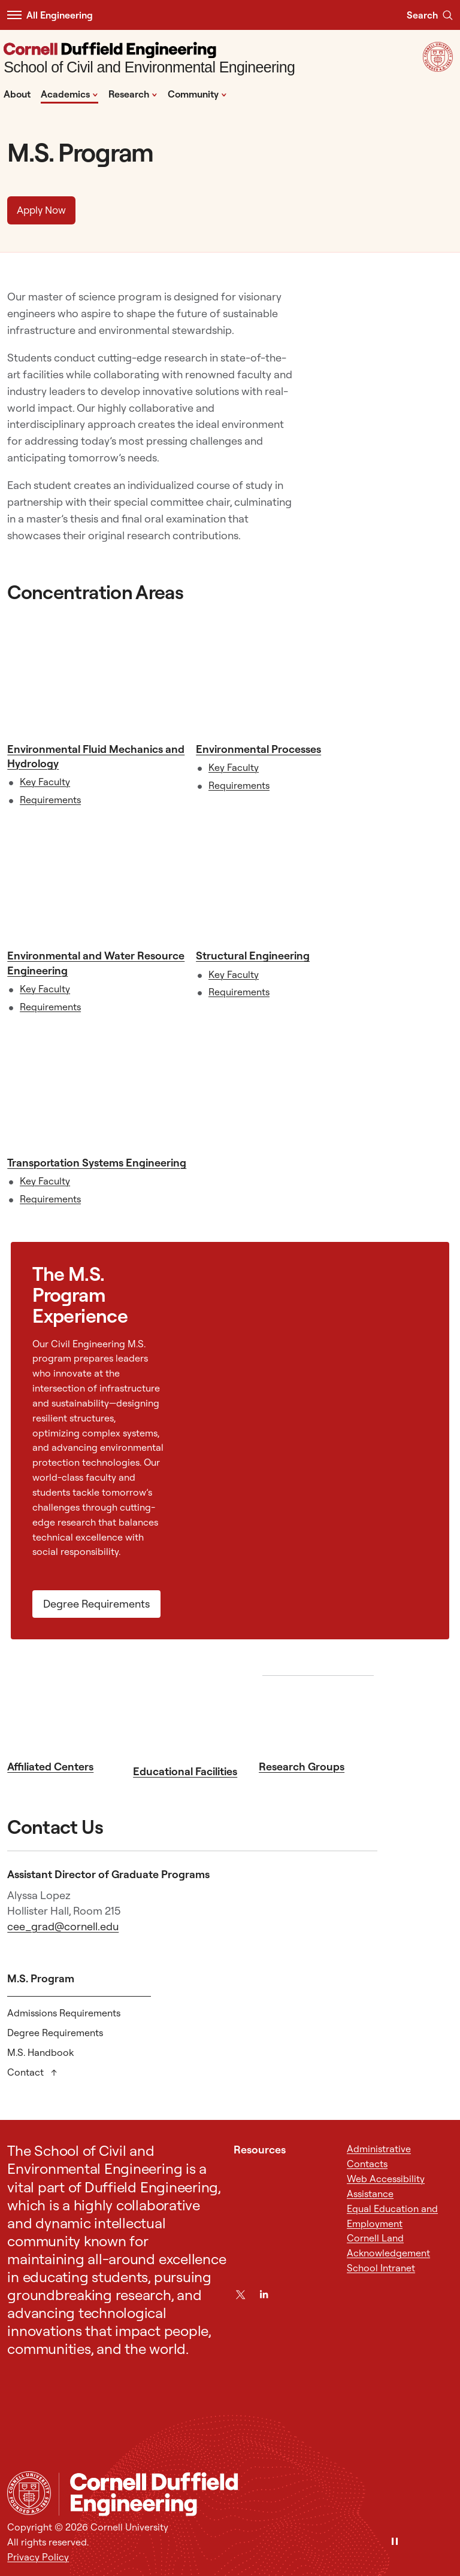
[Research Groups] (318, 1714)
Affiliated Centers (50, 1766)
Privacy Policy (38, 2557)
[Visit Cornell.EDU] (438, 68)
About (17, 94)
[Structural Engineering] (286, 883)
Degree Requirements (96, 1604)
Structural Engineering (253, 955)
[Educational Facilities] (192, 1717)
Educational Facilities (185, 1771)
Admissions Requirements (63, 2013)
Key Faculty (45, 782)
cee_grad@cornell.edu (63, 1926)
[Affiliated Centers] (66, 1714)
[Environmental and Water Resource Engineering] (98, 883)
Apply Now (41, 209)
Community (197, 93)
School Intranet (381, 2268)
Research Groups (301, 1766)
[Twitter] (240, 2294)
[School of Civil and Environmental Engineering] (149, 59)
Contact (26, 2072)
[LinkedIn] (264, 2294)
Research (133, 93)
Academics (69, 93)
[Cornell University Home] (29, 2493)
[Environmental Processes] (286, 676)
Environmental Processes (258, 749)
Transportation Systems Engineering (96, 1162)
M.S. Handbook (40, 2052)
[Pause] (395, 2542)
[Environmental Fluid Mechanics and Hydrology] (98, 676)
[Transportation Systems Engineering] (98, 1089)
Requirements (50, 800)
